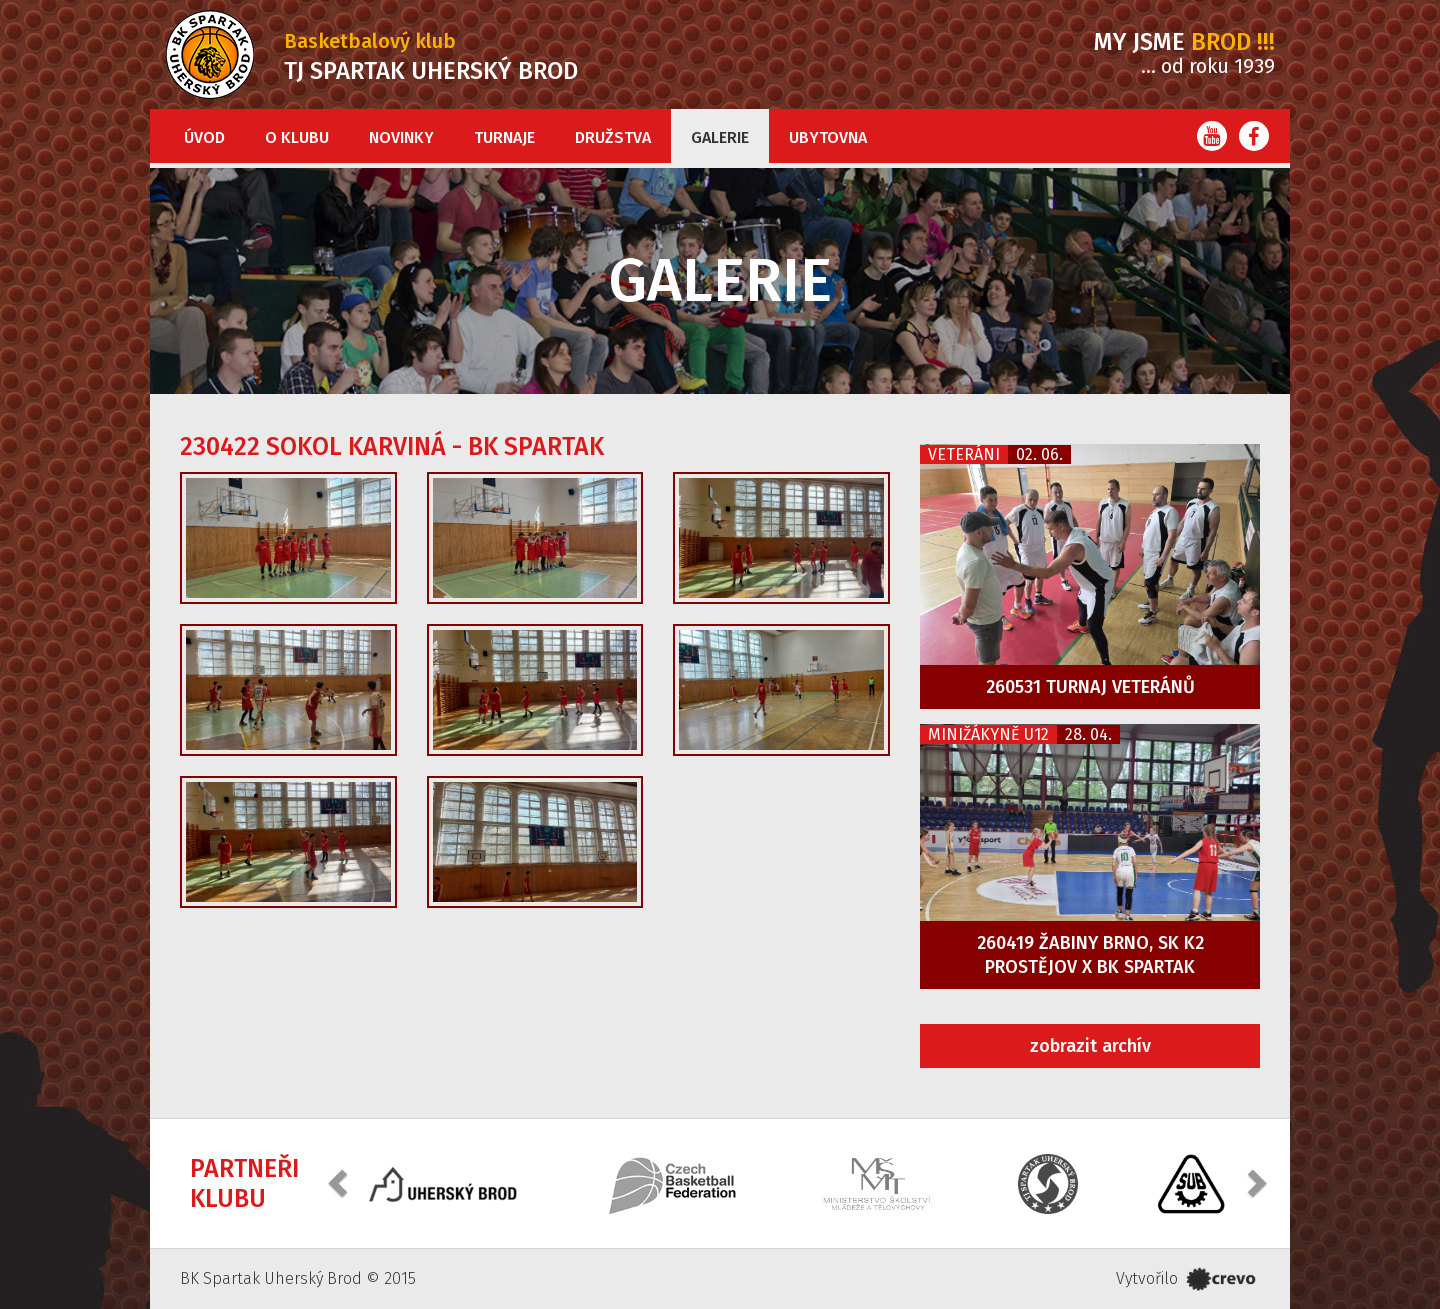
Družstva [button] (613, 137)
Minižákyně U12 (988, 734)
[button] (340, 1181)
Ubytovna (828, 137)
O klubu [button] (297, 137)
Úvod (204, 137)
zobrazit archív (1090, 1046)
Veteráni (964, 454)
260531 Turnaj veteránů (1090, 687)
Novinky (401, 137)
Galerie (720, 137)
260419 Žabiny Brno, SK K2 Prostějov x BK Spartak (1090, 955)
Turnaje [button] (504, 137)
